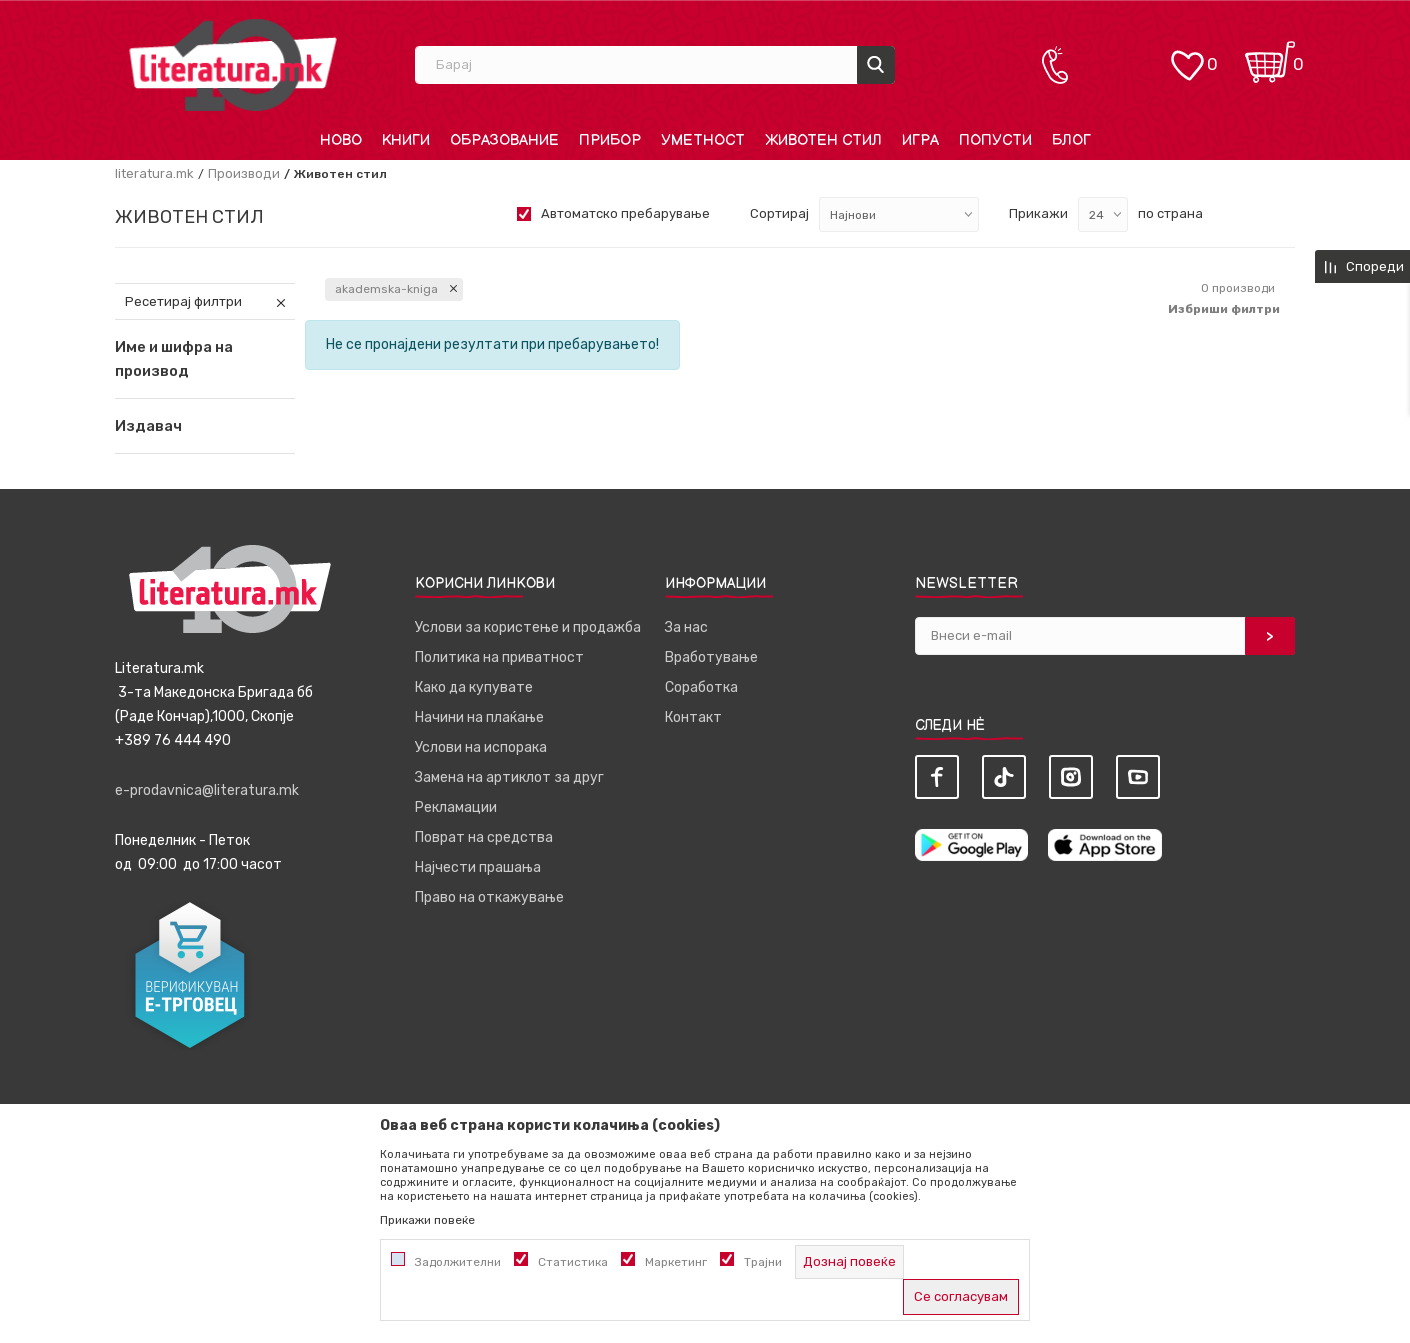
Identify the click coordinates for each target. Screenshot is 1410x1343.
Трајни (763, 1262)
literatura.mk (154, 173)
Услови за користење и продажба (528, 627)
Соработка (701, 687)
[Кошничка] (1270, 55)
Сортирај (779, 213)
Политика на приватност (499, 657)
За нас (686, 627)
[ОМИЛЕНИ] (1187, 55)
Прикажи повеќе (427, 1220)
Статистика (573, 1262)
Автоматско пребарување (625, 213)
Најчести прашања (478, 867)
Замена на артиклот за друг (509, 777)
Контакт (693, 717)
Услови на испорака (481, 747)
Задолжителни (458, 1262)
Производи (244, 173)
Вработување (711, 657)
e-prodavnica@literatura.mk (207, 790)
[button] (205, 426)
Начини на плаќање (479, 717)
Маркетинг (676, 1262)
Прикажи (1038, 213)
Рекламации (456, 807)
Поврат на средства (484, 837)
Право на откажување (489, 897)
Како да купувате (474, 687)
